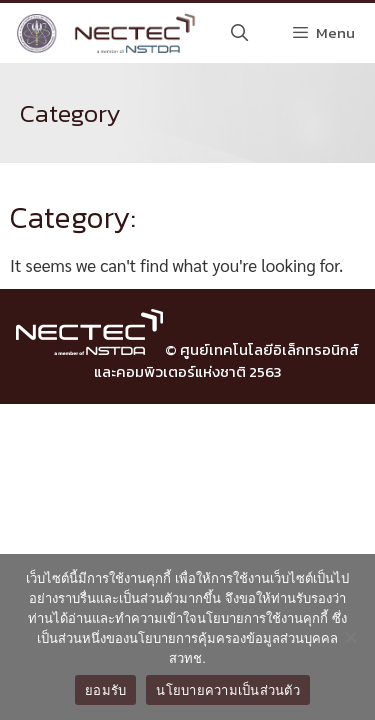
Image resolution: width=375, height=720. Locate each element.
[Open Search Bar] (240, 33)
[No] (350, 637)
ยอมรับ (105, 690)
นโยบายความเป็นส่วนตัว (228, 690)
